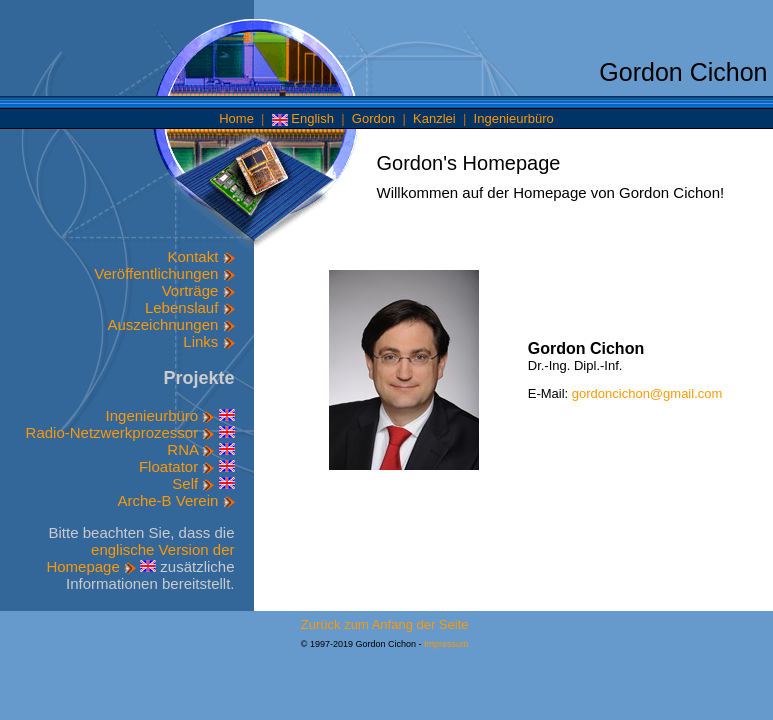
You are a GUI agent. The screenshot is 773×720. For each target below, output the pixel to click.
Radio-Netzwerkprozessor (120, 432)
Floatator (176, 466)
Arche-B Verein (175, 500)
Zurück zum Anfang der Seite (385, 624)
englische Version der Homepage (140, 558)
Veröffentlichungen (164, 273)
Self (193, 483)
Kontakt (200, 256)
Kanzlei (434, 118)
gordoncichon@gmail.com (647, 393)
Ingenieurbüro (514, 118)
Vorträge (198, 290)
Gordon (373, 118)
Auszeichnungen (170, 324)
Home (236, 118)
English (303, 118)
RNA (190, 449)
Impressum (446, 644)
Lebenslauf (190, 307)
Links (208, 341)
